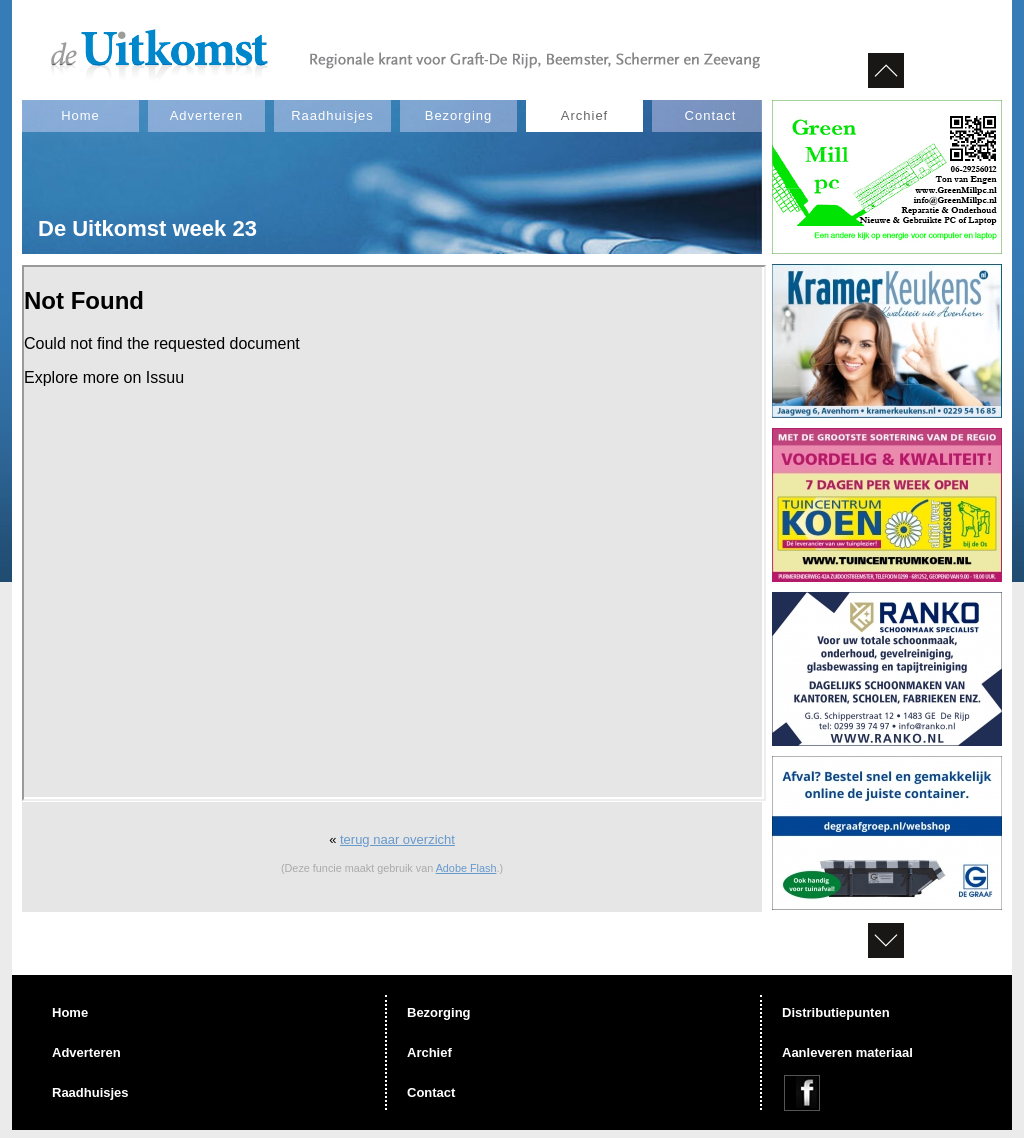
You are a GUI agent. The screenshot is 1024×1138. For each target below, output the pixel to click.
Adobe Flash (466, 868)
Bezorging (459, 115)
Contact (711, 115)
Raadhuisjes (332, 115)
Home (80, 115)
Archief (584, 115)
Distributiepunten (836, 1012)
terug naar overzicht (397, 839)
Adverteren (207, 115)
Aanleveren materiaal (847, 1052)
